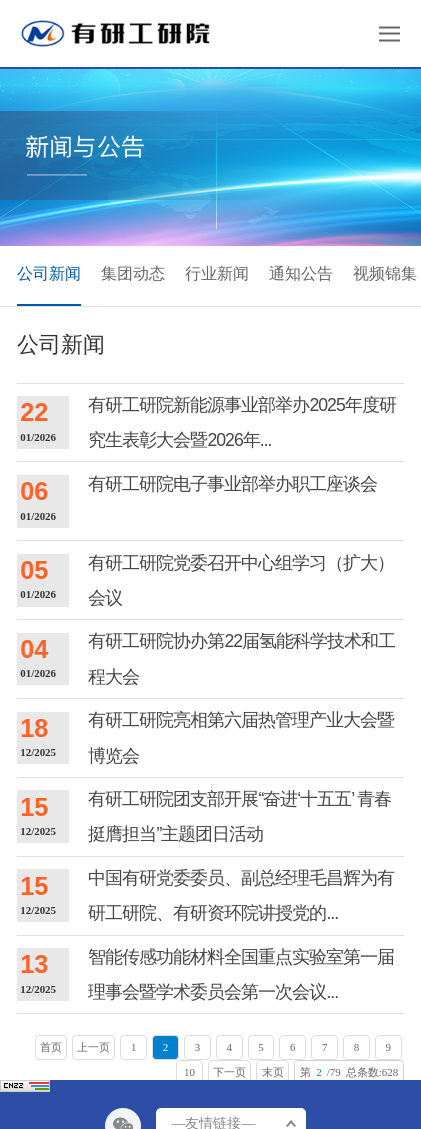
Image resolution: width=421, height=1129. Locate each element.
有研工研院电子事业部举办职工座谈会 (232, 484)
